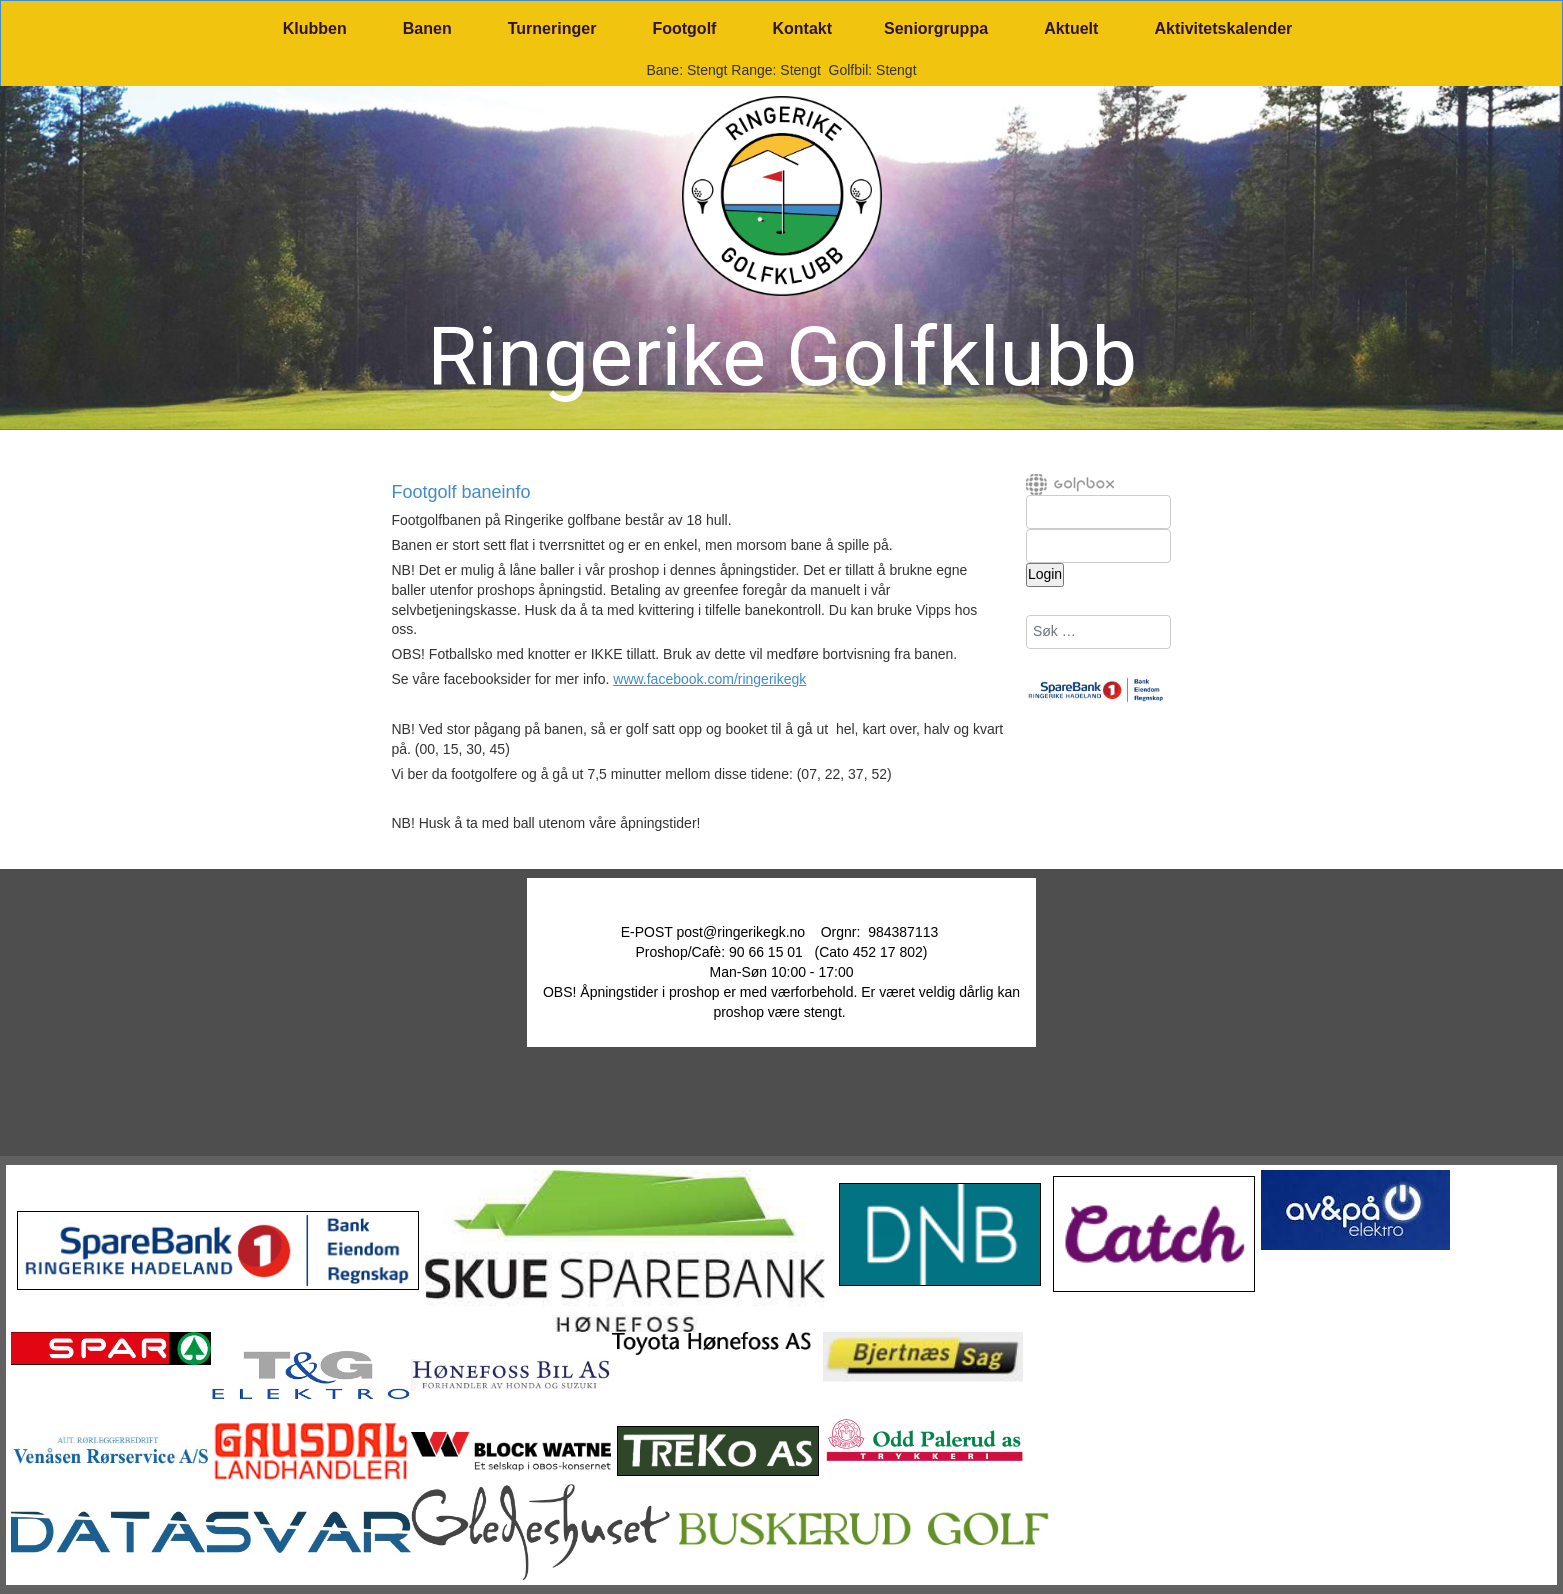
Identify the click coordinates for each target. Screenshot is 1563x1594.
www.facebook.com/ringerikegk (709, 679)
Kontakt (802, 28)
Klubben (315, 28)
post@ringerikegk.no (741, 932)
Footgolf (684, 28)
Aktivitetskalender (1223, 28)
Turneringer (552, 28)
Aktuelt (1071, 28)
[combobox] (1098, 632)
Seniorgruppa (936, 28)
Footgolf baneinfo (461, 493)
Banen (427, 28)
